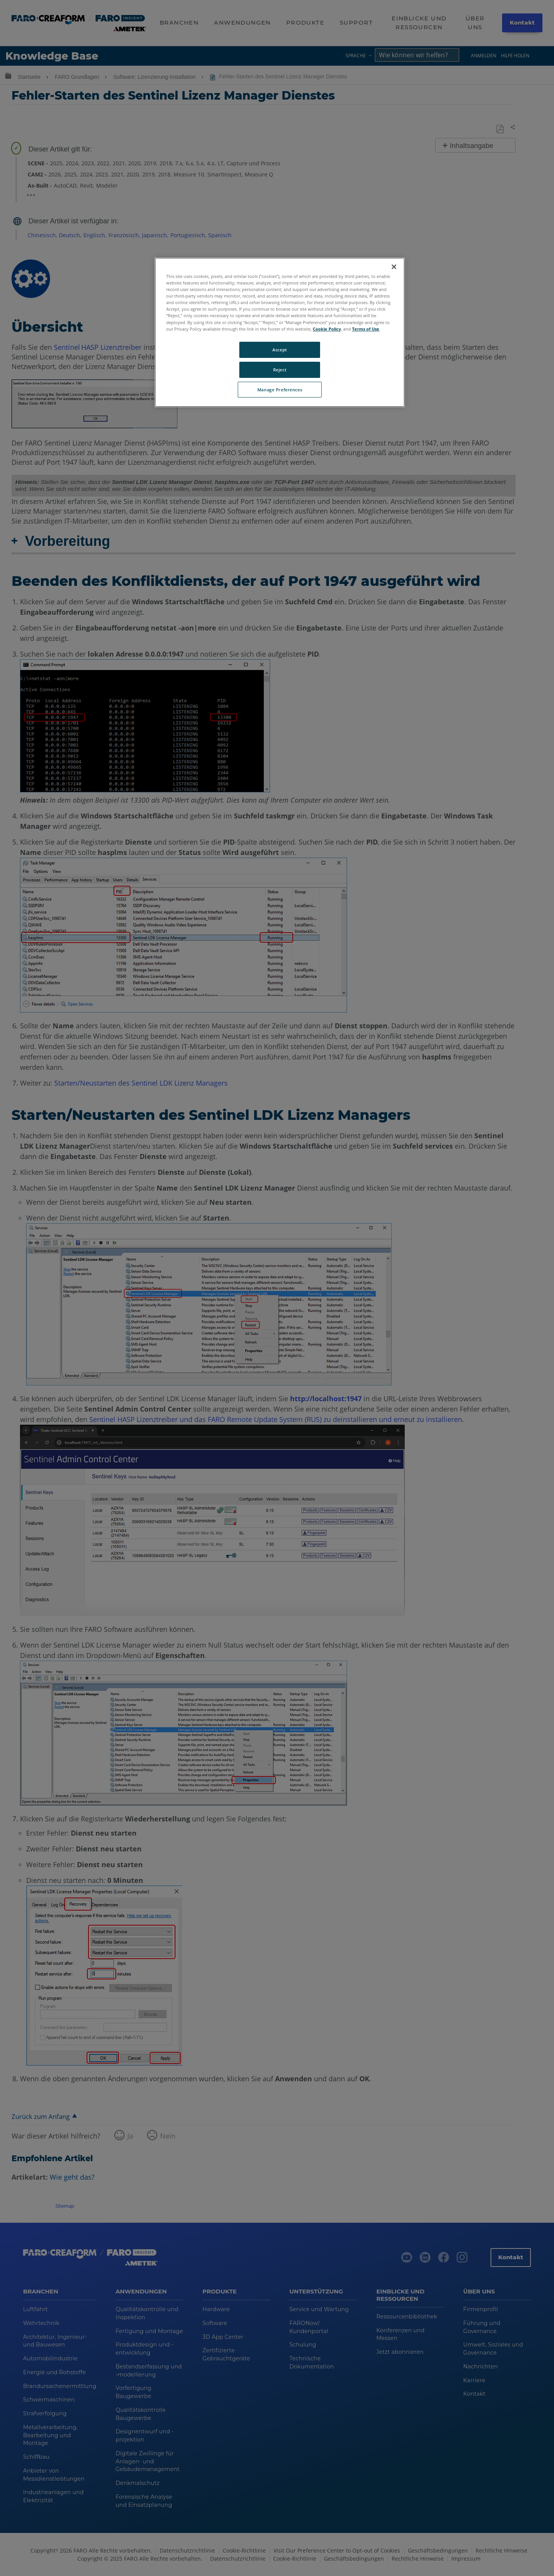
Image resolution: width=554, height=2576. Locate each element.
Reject (279, 370)
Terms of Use (365, 329)
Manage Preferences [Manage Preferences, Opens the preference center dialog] (279, 389)
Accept (279, 350)
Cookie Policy (327, 329)
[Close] (393, 266)
